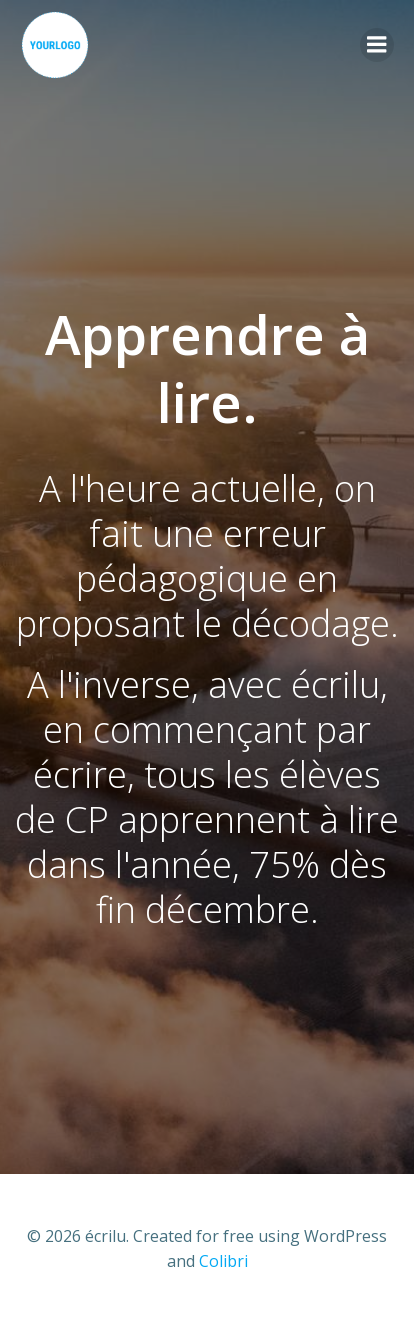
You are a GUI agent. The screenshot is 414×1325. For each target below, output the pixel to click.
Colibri (223, 1261)
